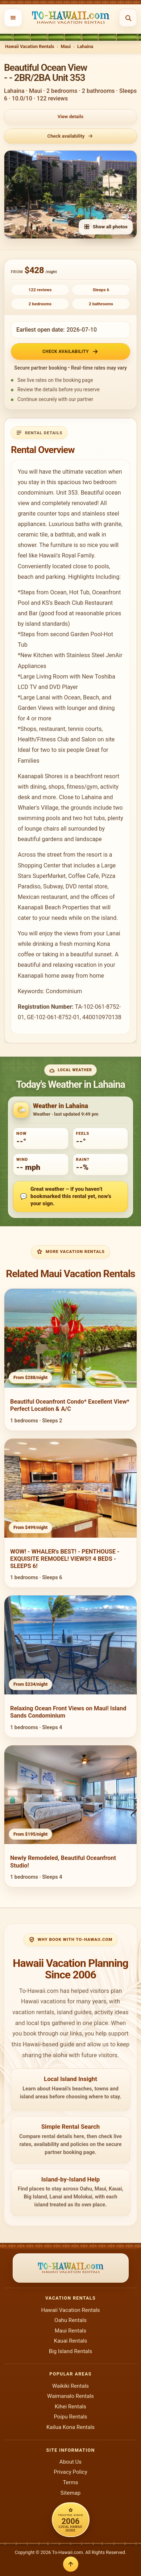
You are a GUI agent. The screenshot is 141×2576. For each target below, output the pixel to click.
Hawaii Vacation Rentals (29, 46)
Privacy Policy (70, 2472)
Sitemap (70, 2493)
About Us (70, 2462)
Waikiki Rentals (70, 2386)
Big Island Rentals (70, 2351)
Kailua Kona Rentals (70, 2427)
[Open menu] (13, 18)
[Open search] (128, 18)
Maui (66, 46)
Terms (70, 2482)
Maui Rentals (70, 2330)
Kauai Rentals (70, 2341)
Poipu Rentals (70, 2416)
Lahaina (85, 46)
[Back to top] (70, 2564)
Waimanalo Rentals (70, 2396)
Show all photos (106, 227)
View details (70, 116)
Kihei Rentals (70, 2406)
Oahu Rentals (70, 2320)
